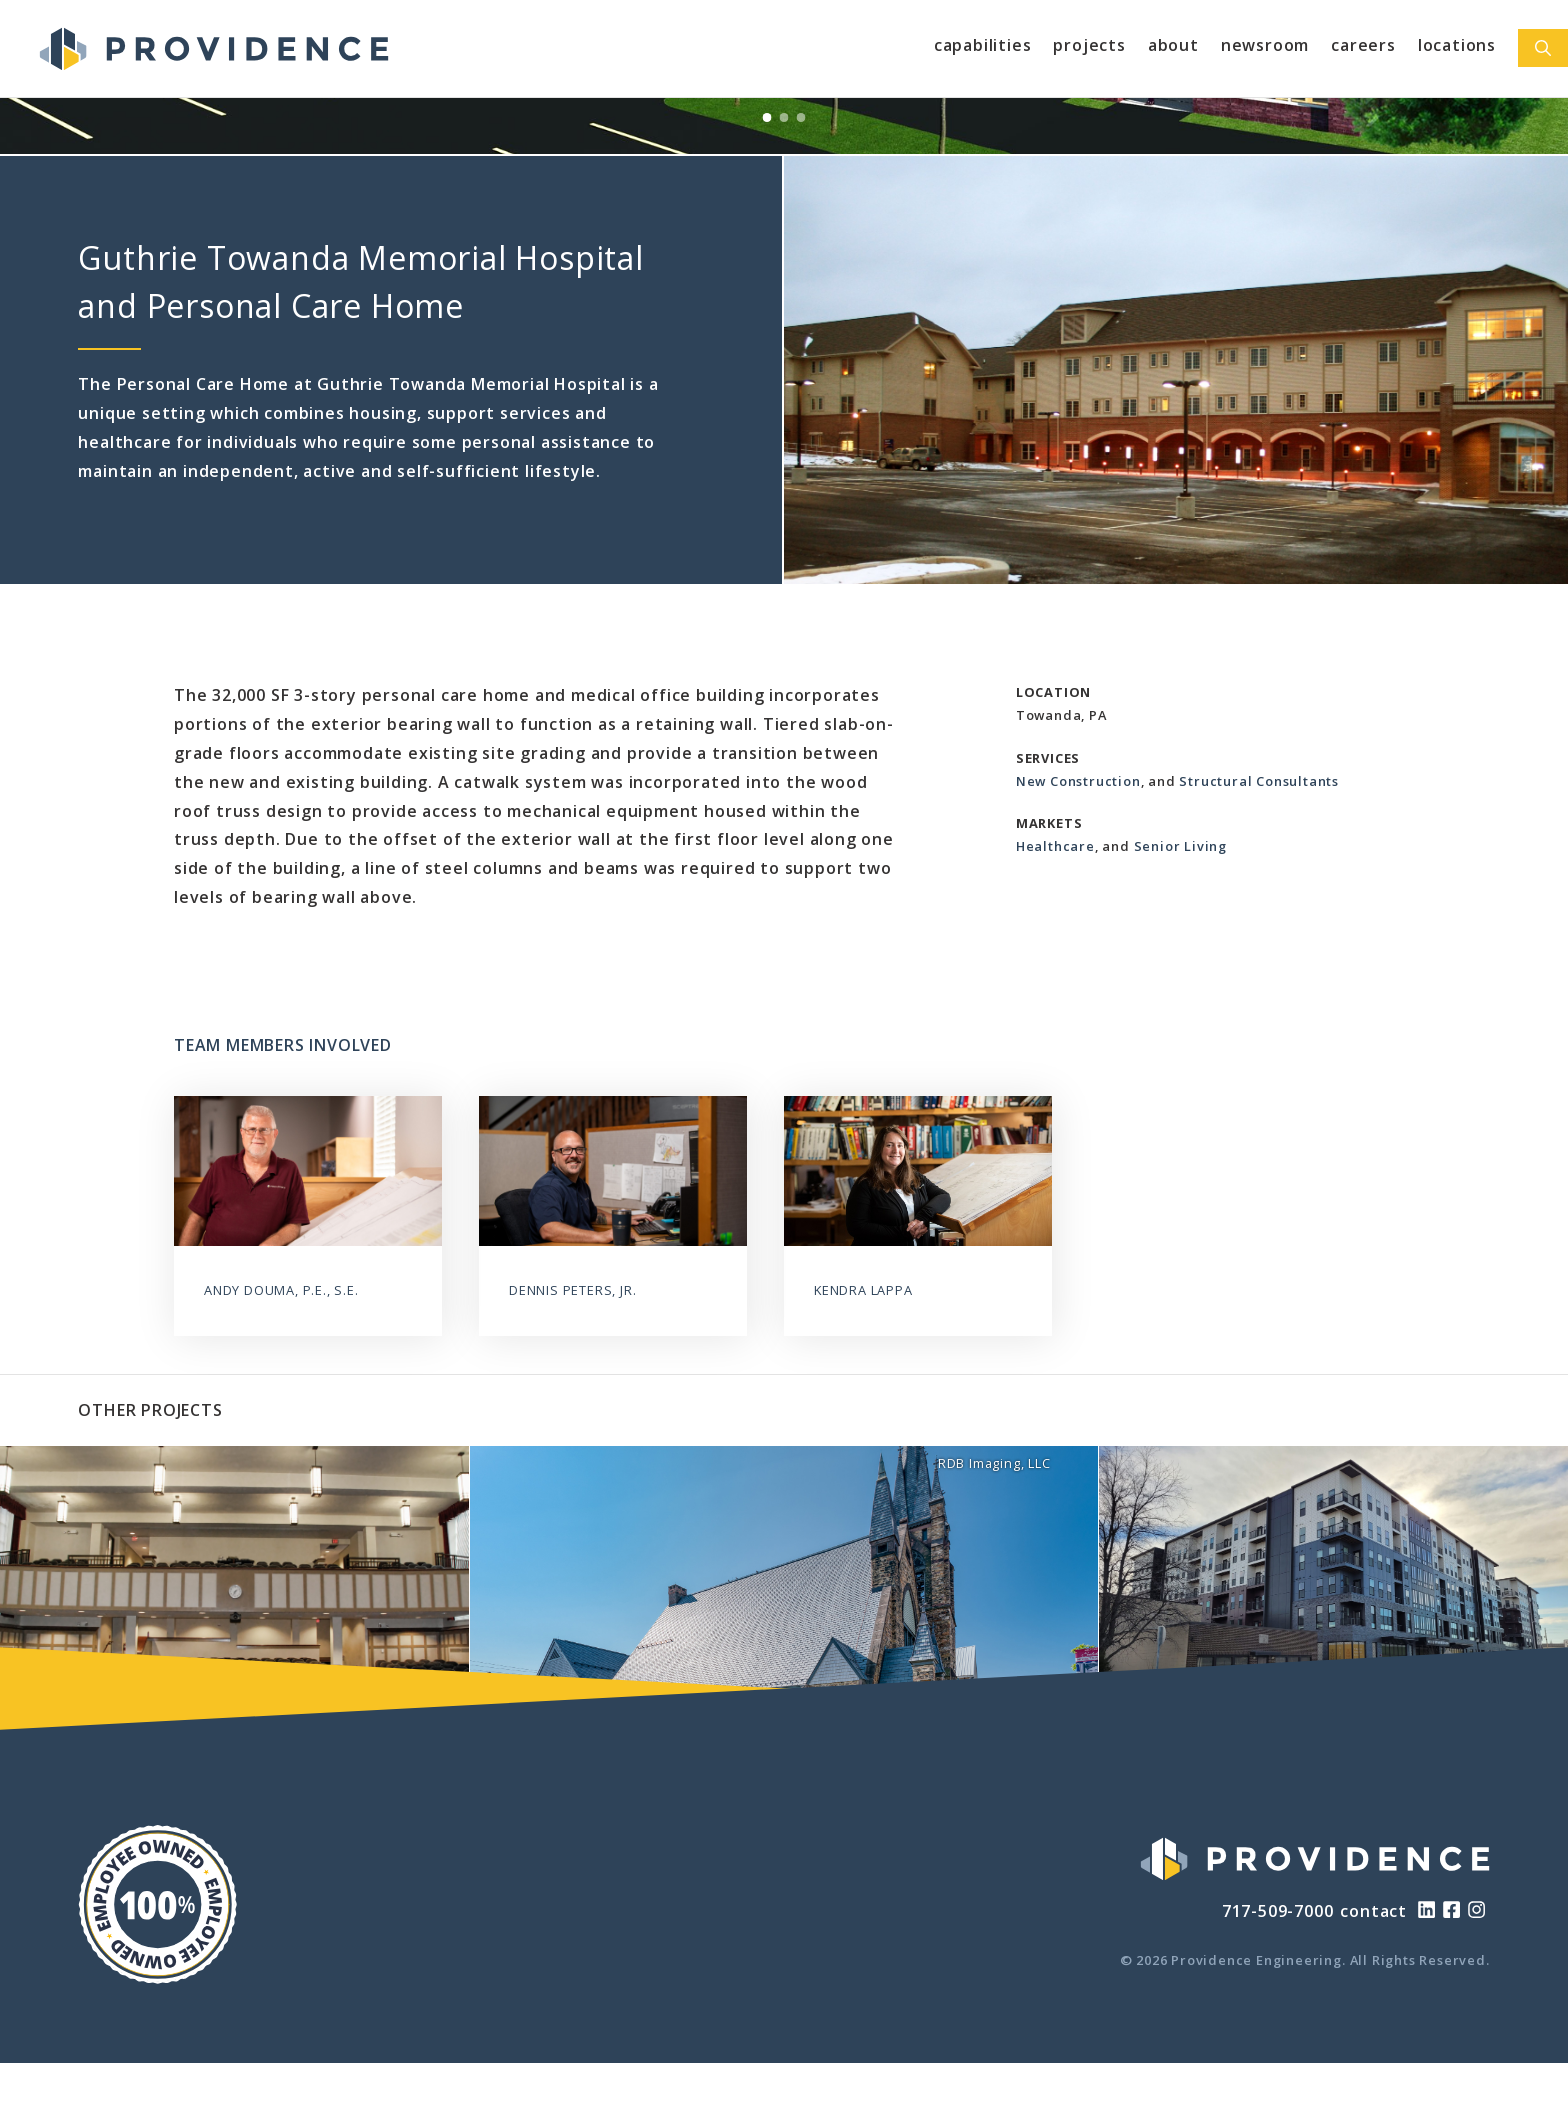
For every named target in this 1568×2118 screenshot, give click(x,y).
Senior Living (1180, 846)
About (1173, 45)
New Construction (1078, 781)
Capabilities (983, 45)
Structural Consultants (1259, 781)
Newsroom (1265, 45)
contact (1373, 1911)
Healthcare (1055, 846)
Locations (1457, 45)
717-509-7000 (1278, 1911)
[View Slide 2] (784, 117)
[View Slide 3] (801, 117)
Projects (1089, 45)
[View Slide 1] (767, 117)
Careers (1363, 45)
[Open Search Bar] (1543, 48)
